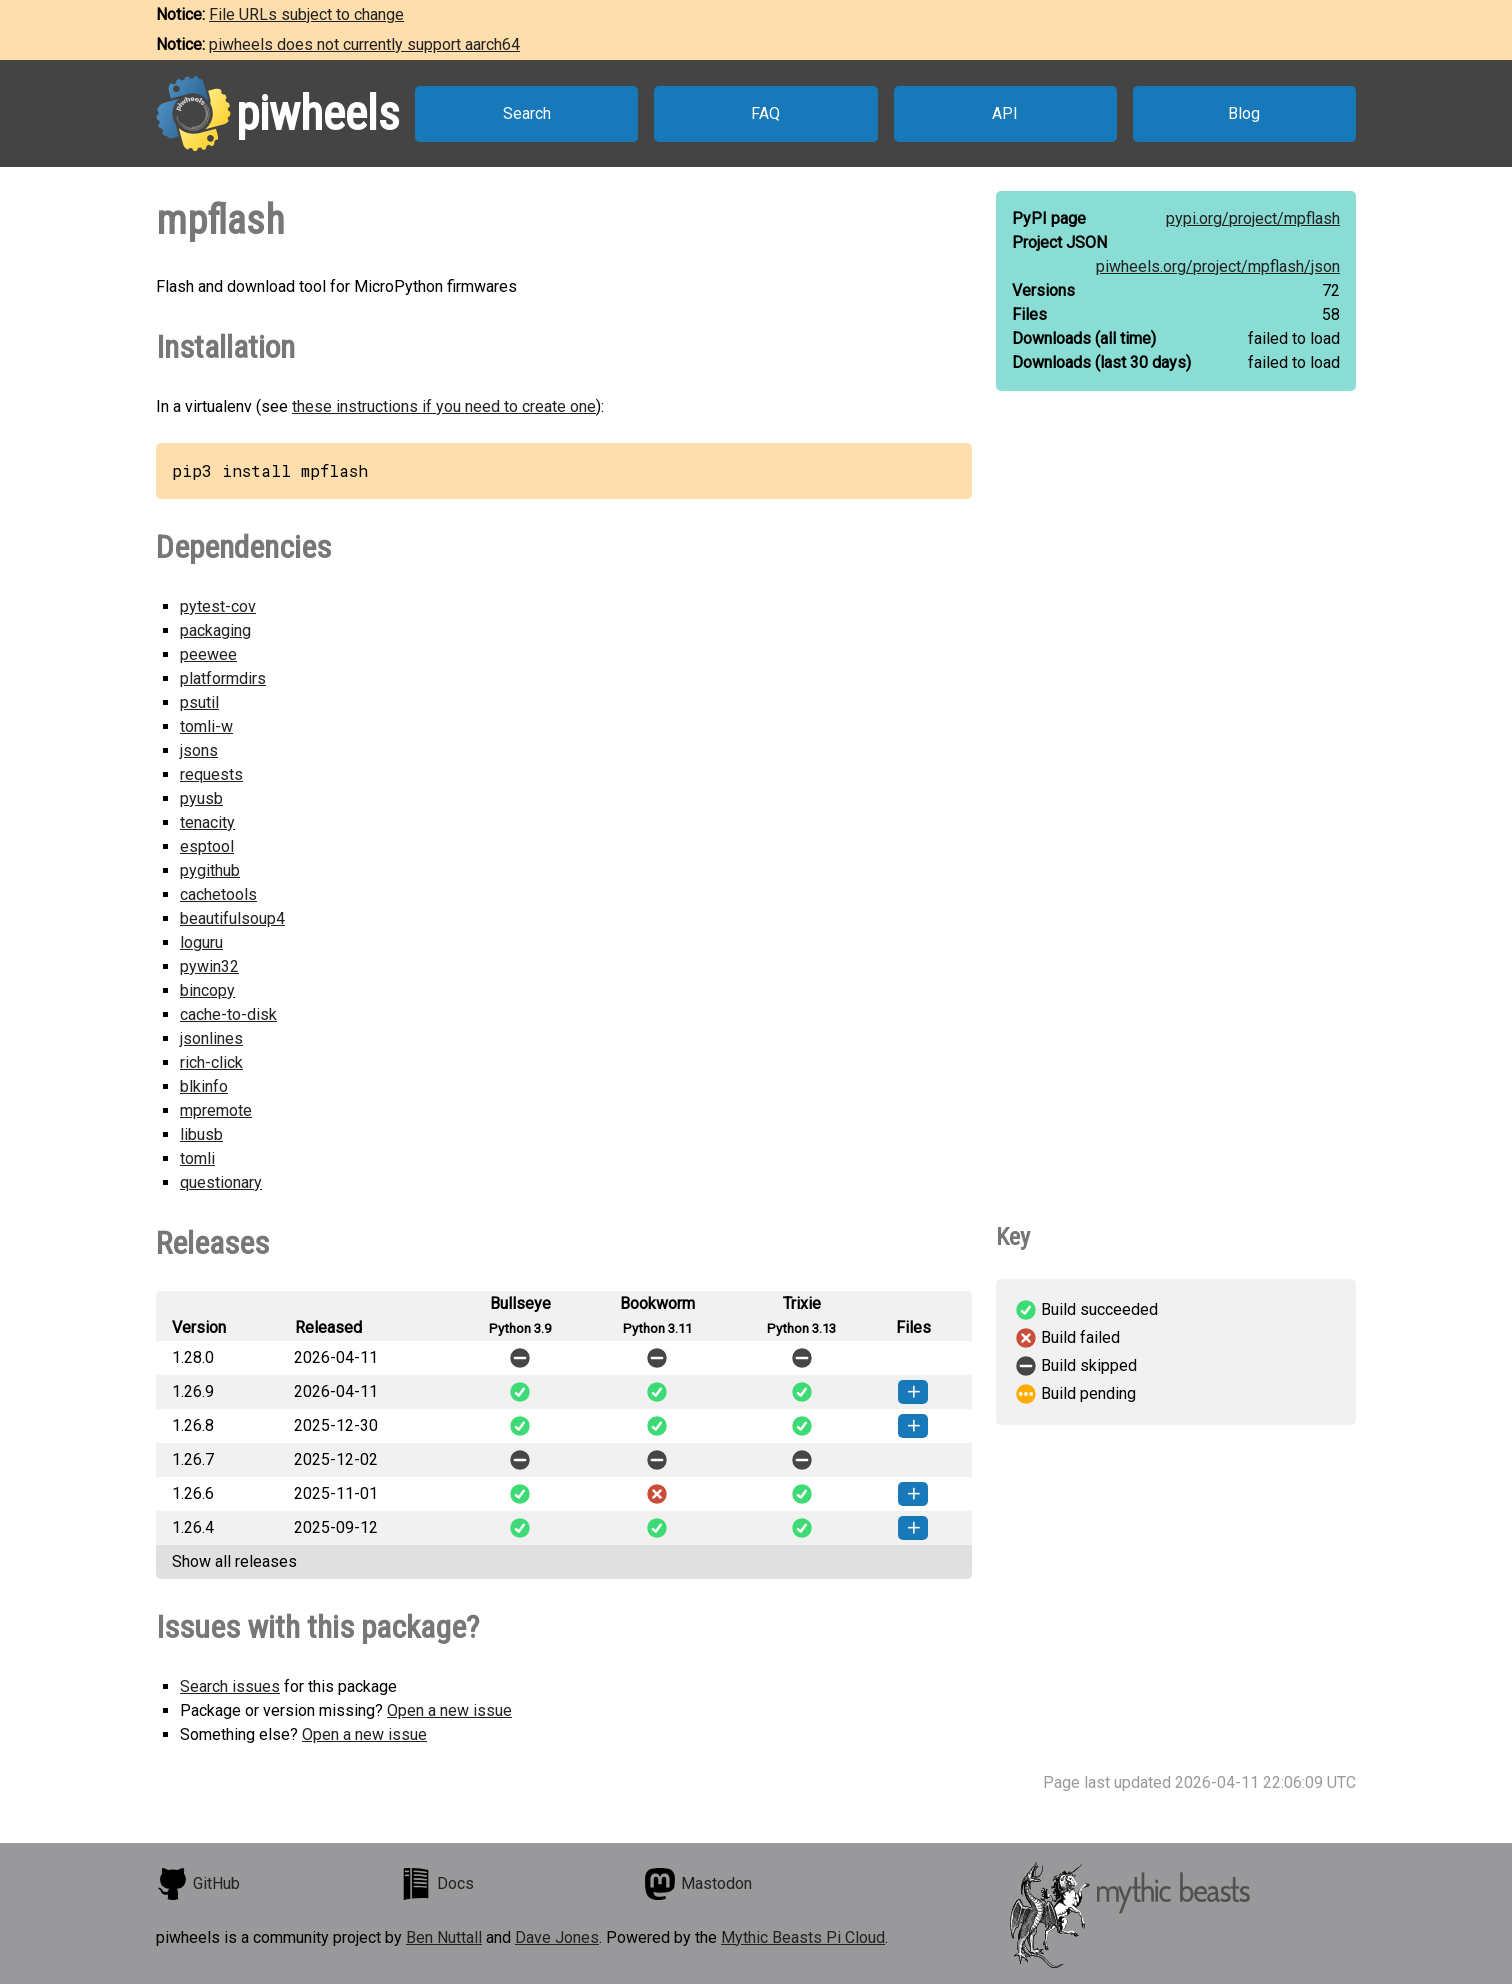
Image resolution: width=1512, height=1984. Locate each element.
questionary (221, 1182)
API (1005, 113)
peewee (208, 654)
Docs (437, 1884)
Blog (1244, 113)
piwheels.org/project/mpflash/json (1218, 266)
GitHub (198, 1884)
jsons (199, 750)
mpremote (216, 1110)
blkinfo (204, 1086)
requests (211, 774)
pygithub (210, 870)
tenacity (207, 822)
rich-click (211, 1062)
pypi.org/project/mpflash (1253, 218)
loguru (201, 942)
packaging (215, 630)
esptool (207, 846)
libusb (201, 1134)
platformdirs (223, 678)
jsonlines (211, 1038)
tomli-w (206, 726)
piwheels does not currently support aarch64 (364, 44)
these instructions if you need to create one (444, 406)
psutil (199, 702)
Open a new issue (449, 1710)
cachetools (218, 894)
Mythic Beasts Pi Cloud (803, 1937)
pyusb (201, 798)
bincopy (207, 990)
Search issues (230, 1686)
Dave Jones (557, 1937)
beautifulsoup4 (232, 918)
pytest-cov (218, 606)
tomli (197, 1158)
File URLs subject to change (306, 14)
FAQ (765, 113)
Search (527, 113)
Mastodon (698, 1884)
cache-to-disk (228, 1014)
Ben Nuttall (444, 1937)
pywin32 (209, 966)
